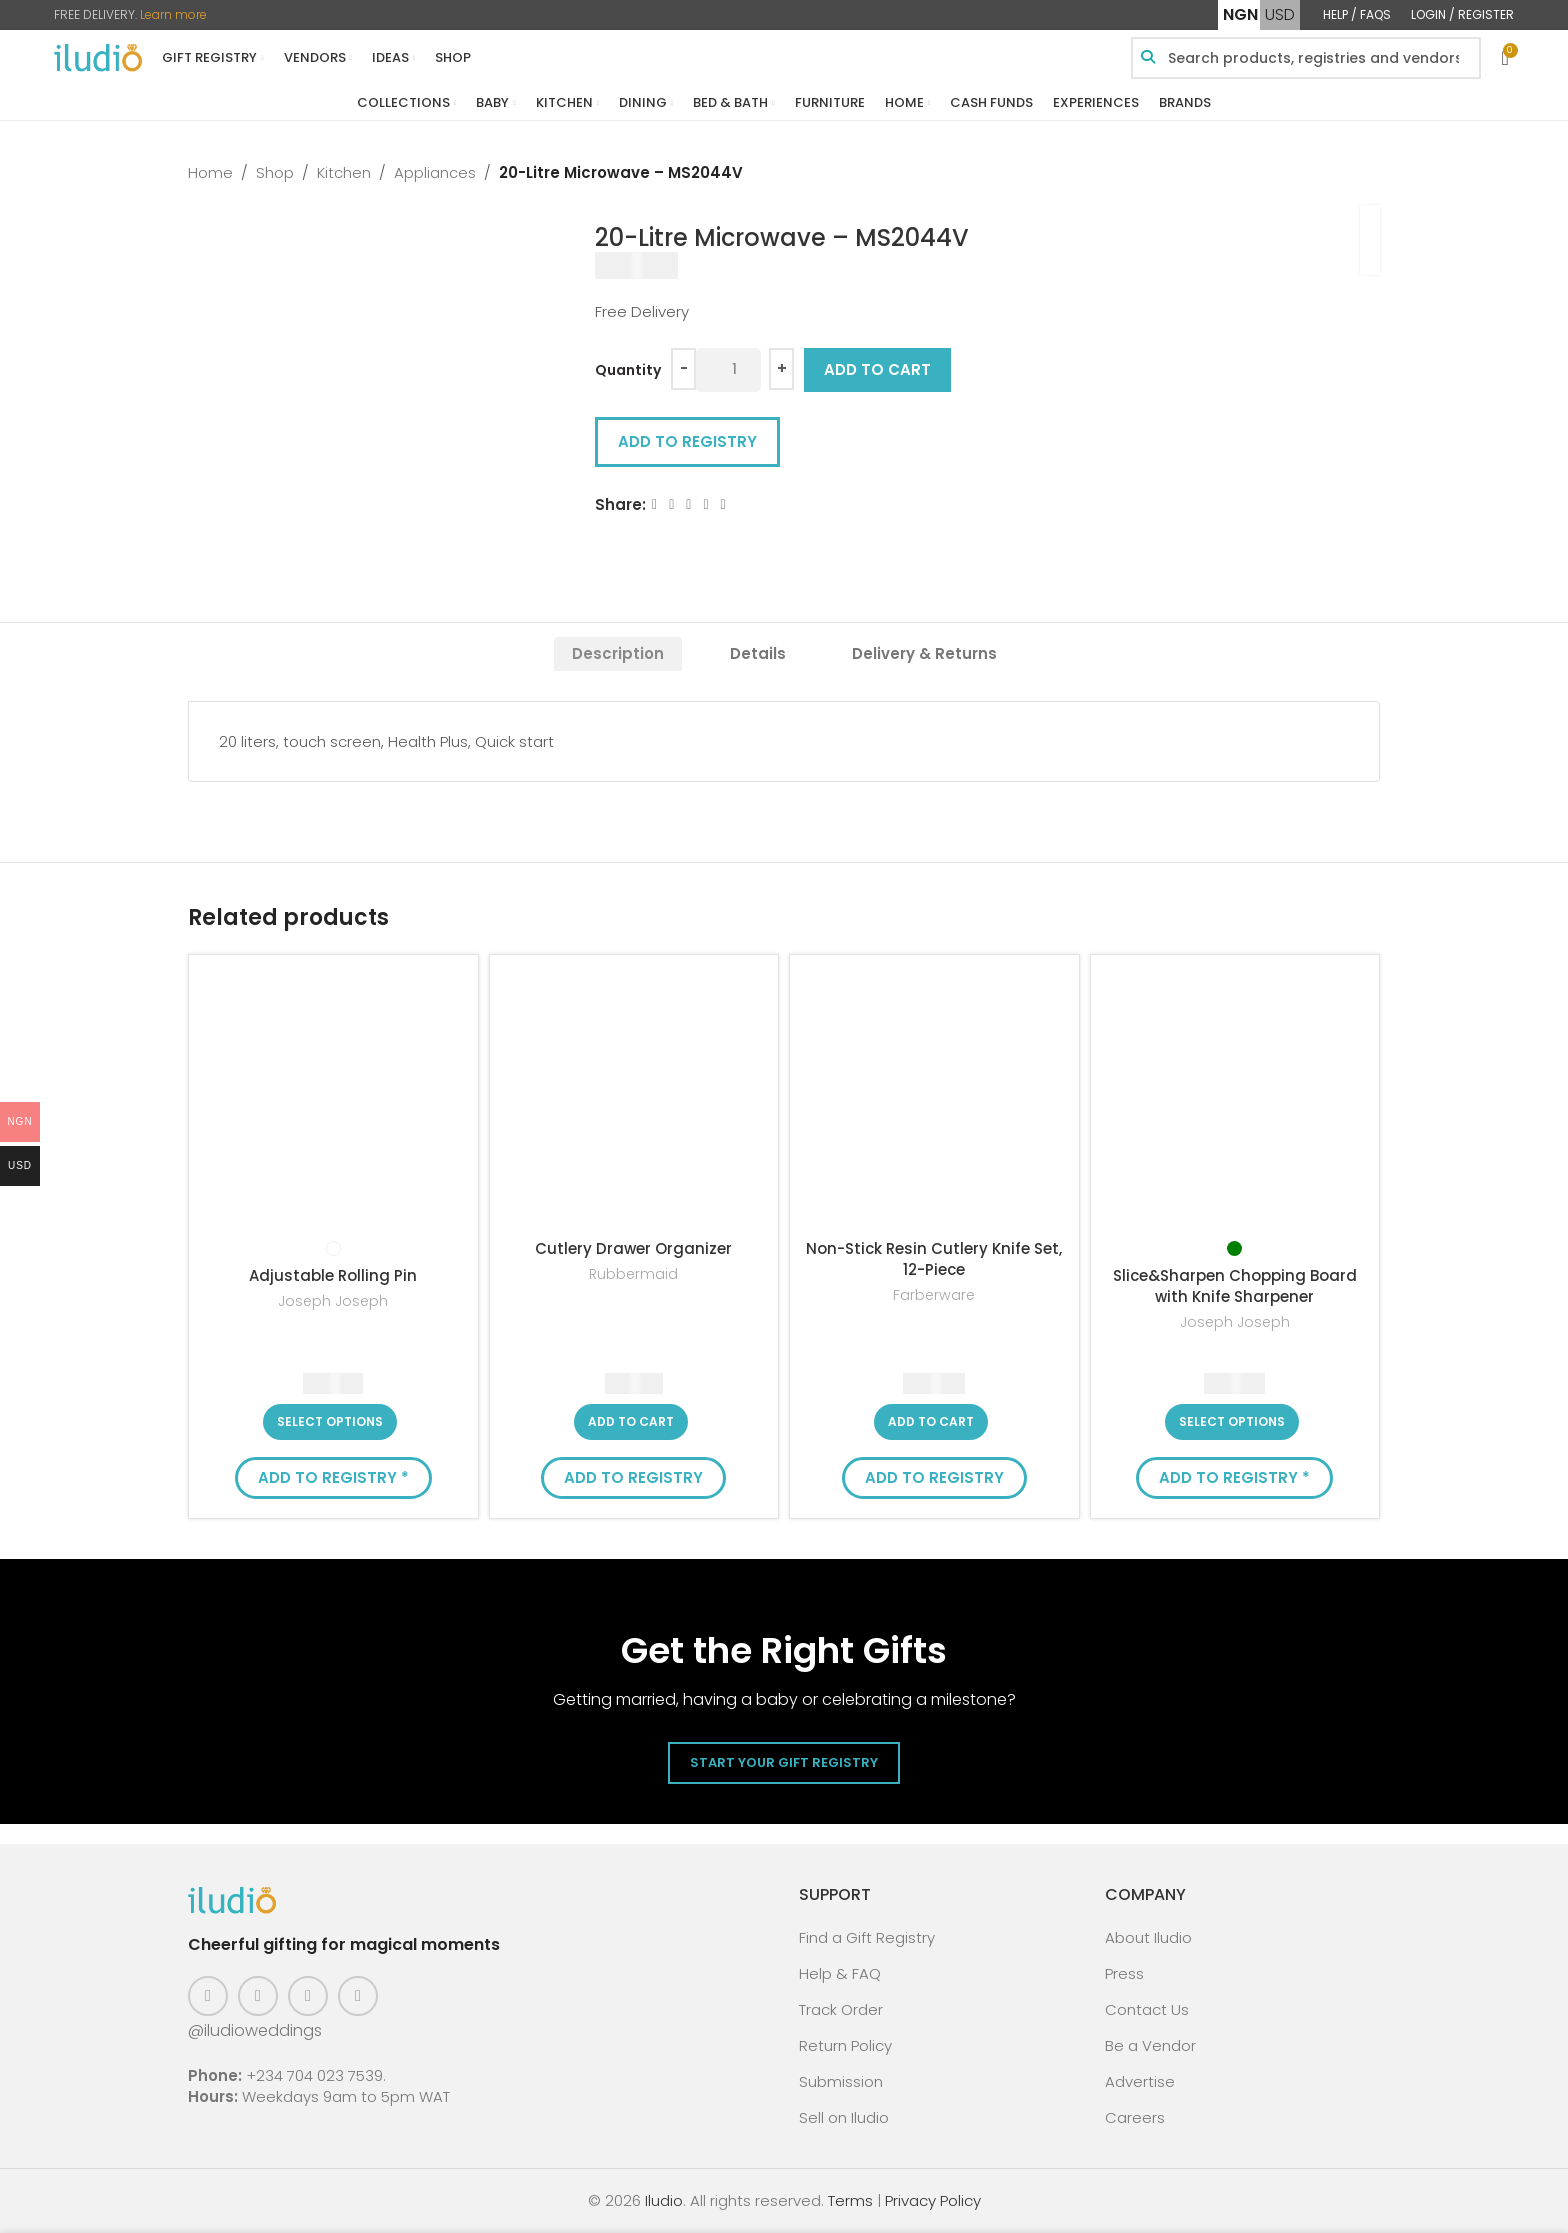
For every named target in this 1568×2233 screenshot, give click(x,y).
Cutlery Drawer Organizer (633, 1248)
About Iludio (1148, 1937)
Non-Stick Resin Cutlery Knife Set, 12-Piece (934, 1259)
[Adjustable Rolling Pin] (333, 1099)
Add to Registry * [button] (333, 1477)
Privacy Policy (933, 2200)
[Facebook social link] (654, 504)
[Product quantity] (728, 370)
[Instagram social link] (258, 1996)
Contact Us (1147, 2009)
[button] (631, 1422)
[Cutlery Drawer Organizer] (634, 1099)
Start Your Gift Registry (784, 1762)
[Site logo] (98, 56)
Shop (275, 172)
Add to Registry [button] (687, 441)
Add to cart (877, 369)
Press (1124, 1973)
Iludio (664, 2200)
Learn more (173, 14)
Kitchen (344, 172)
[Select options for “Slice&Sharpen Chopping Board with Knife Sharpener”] (1232, 1422)
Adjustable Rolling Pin (333, 1275)
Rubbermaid (633, 1274)
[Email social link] (689, 504)
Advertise (1140, 2081)
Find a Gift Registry (867, 1937)
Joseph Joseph (333, 1301)
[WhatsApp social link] (723, 504)
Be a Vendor (1150, 2045)
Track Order (841, 2009)
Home (210, 172)
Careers (1135, 2117)
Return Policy (845, 2045)
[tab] (618, 654)
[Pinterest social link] (308, 1996)
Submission (841, 2081)
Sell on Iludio (844, 2117)
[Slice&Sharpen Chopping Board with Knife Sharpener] (1235, 1099)
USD (1280, 14)
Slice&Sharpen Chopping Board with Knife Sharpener (1235, 1286)
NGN (1240, 14)
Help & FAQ (840, 1973)
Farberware (934, 1295)
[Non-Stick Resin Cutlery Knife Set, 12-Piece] (934, 1099)
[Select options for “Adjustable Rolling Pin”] (330, 1422)
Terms (850, 2200)
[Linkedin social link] (706, 504)
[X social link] (671, 504)
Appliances (435, 172)
